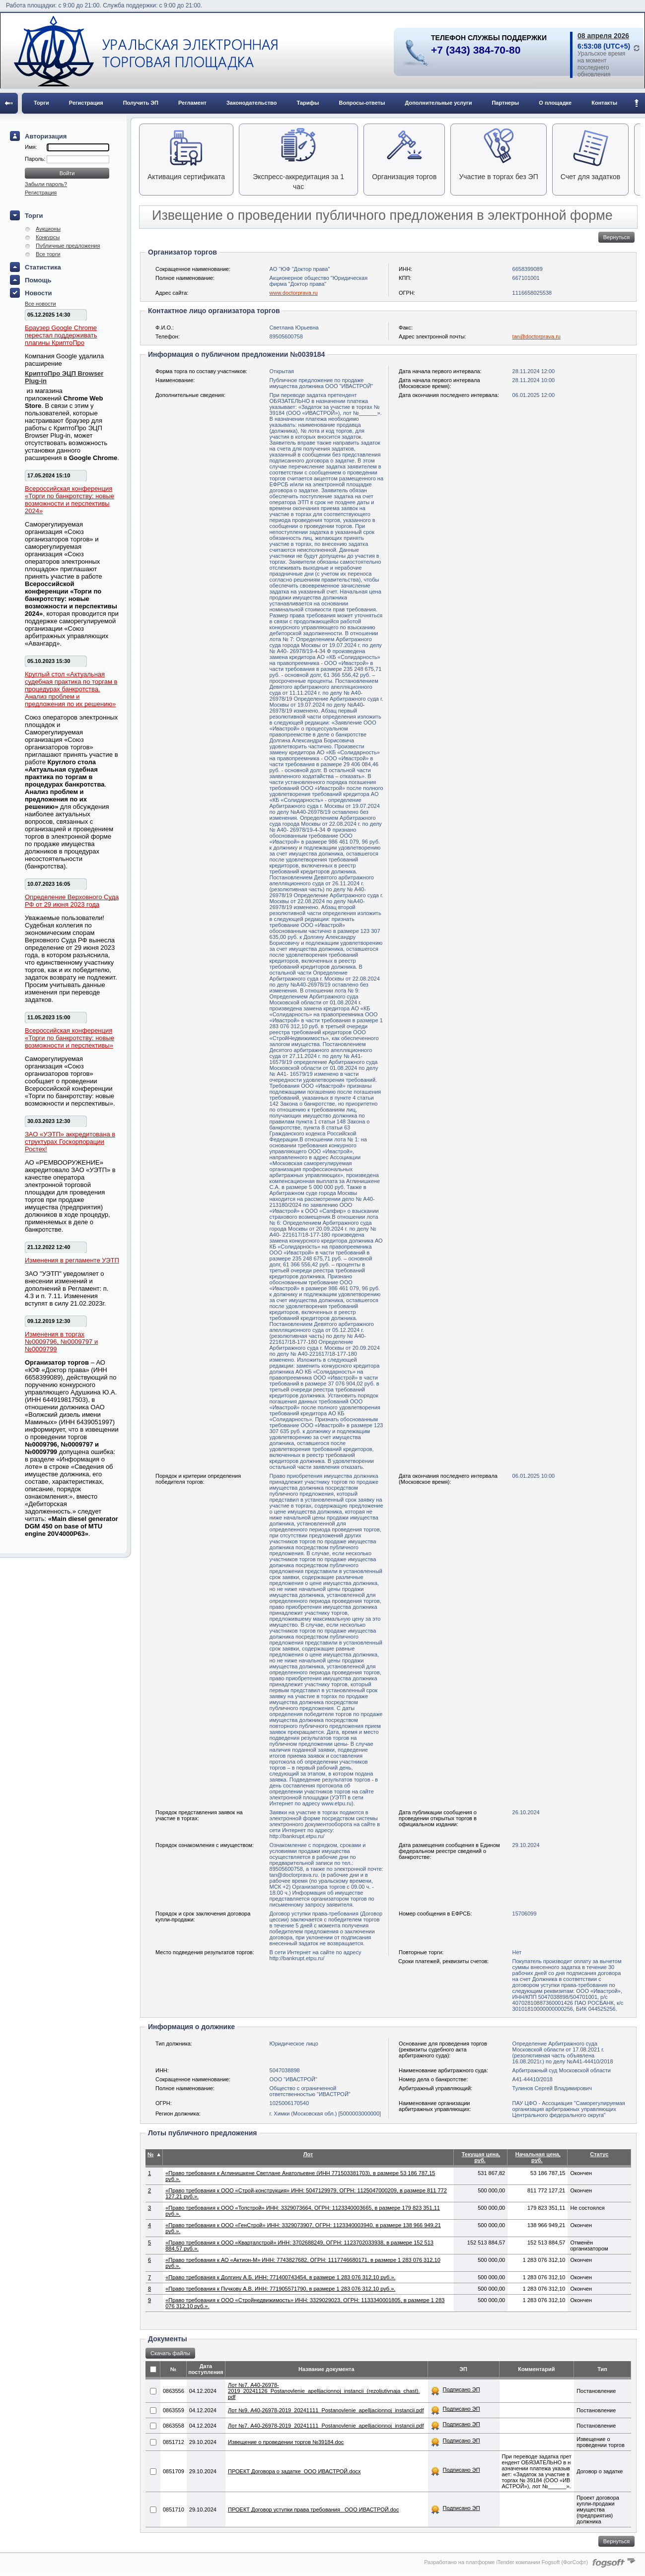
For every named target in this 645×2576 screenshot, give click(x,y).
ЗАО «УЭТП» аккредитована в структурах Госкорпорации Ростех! (70, 1141)
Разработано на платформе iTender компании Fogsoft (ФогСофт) (506, 2562)
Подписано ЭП (461, 2389)
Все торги (48, 254)
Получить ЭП (140, 103)
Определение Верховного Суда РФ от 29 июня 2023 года (72, 900)
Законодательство (251, 103)
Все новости (40, 304)
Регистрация (86, 103)
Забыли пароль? (46, 184)
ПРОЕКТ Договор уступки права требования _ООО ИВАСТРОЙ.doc (313, 2509)
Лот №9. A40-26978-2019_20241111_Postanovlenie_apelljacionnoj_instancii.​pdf (326, 2410)
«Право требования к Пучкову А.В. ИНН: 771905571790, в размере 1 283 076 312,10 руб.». (280, 2289)
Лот (308, 2154)
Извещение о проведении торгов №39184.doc (286, 2442)
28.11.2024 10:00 (533, 380)
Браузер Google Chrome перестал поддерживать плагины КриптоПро (61, 335)
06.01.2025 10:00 (533, 1476)
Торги (41, 103)
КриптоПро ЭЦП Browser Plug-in (64, 377)
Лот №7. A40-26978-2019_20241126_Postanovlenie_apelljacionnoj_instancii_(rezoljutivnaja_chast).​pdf (324, 2391)
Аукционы (48, 229)
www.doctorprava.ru (294, 293)
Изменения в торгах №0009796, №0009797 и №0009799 (61, 1341)
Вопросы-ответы (362, 103)
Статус (599, 2154)
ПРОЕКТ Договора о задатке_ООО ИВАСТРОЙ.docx (294, 2471)
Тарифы (307, 103)
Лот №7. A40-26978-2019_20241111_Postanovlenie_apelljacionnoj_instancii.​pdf (326, 2426)
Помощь (38, 280)
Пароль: (36, 159)
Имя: (31, 147)
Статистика (43, 267)
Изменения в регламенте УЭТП (72, 1260)
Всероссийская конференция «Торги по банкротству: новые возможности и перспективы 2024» (69, 500)
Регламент (192, 103)
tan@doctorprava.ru (536, 336)
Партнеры (505, 103)
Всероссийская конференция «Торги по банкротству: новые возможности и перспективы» (69, 1038)
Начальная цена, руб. (538, 2157)
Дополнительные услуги (438, 103)
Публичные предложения (68, 246)
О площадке (555, 103)
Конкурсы (48, 237)
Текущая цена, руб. (481, 2157)
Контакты (604, 103)
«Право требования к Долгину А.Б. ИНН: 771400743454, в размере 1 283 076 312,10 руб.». (280, 2277)
